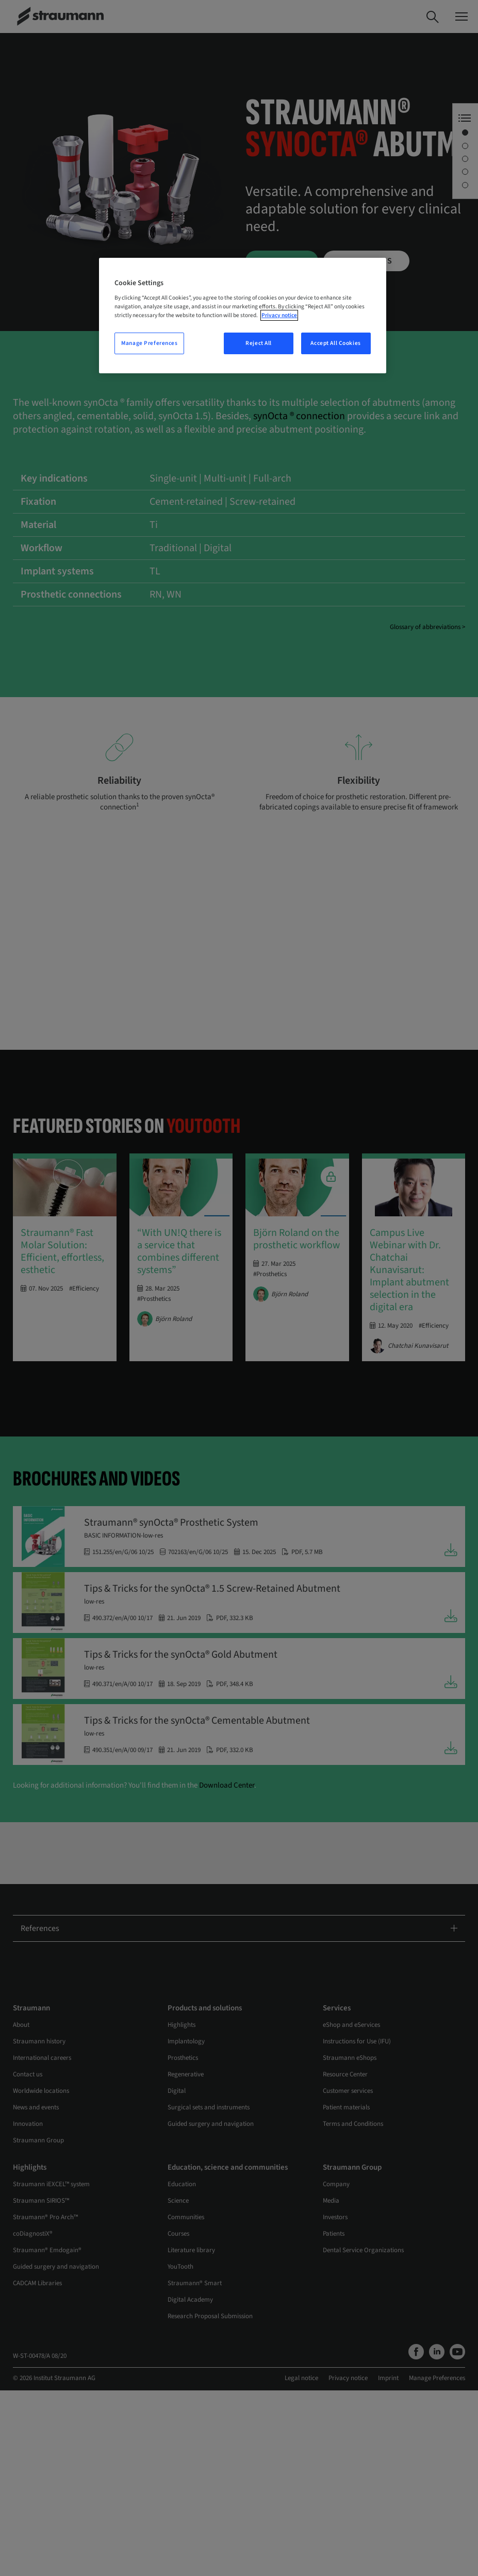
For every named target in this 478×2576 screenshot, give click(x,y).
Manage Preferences (149, 343)
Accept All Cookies (335, 343)
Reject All (258, 343)
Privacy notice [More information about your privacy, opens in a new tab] (279, 315)
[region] (242, 316)
